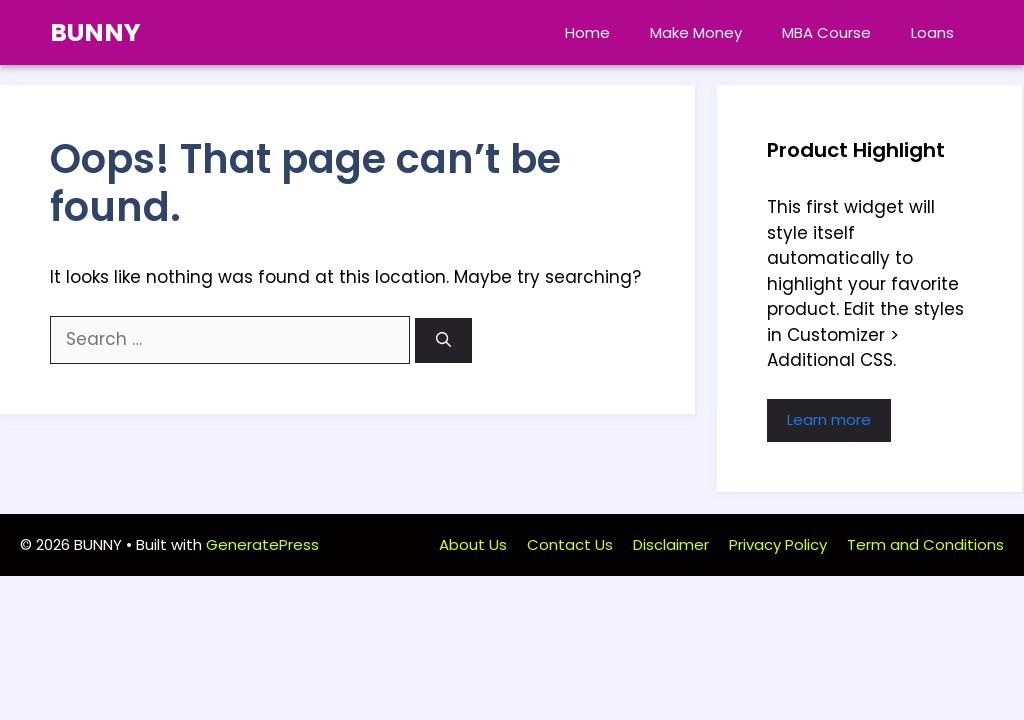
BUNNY (95, 32)
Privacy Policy (778, 544)
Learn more (829, 419)
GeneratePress (262, 544)
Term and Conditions (925, 544)
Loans (932, 32)
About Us (473, 544)
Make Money (696, 32)
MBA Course (826, 32)
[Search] (443, 340)
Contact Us (570, 544)
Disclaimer (671, 544)
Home (587, 32)
